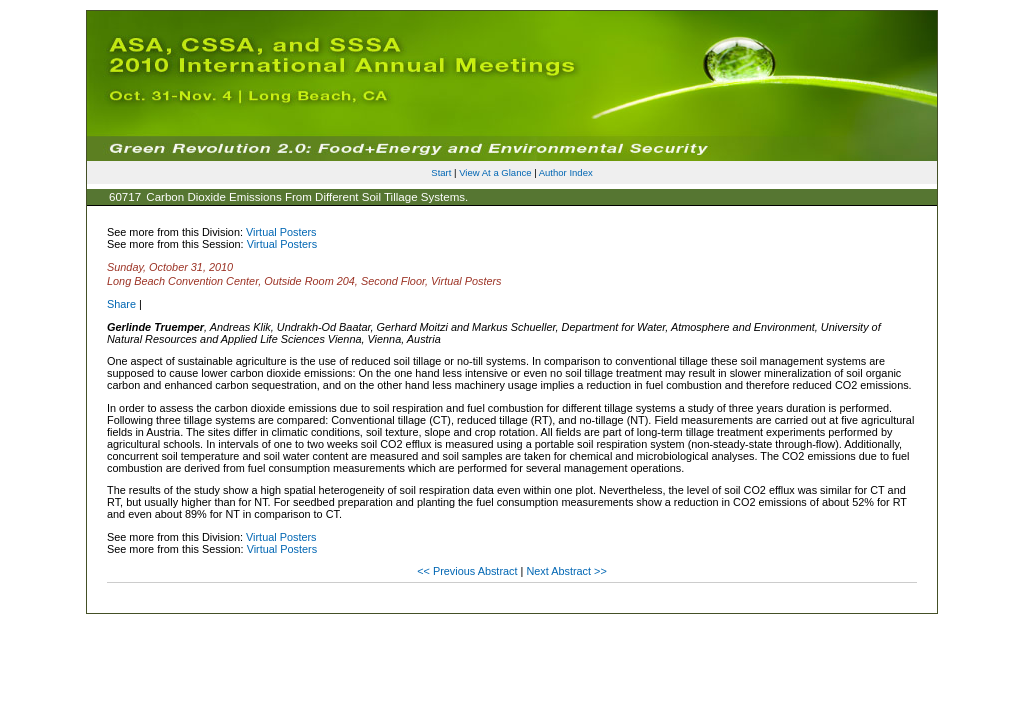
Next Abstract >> (566, 571)
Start (441, 172)
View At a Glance (495, 172)
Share (121, 304)
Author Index (566, 172)
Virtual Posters (281, 232)
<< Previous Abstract (468, 571)
